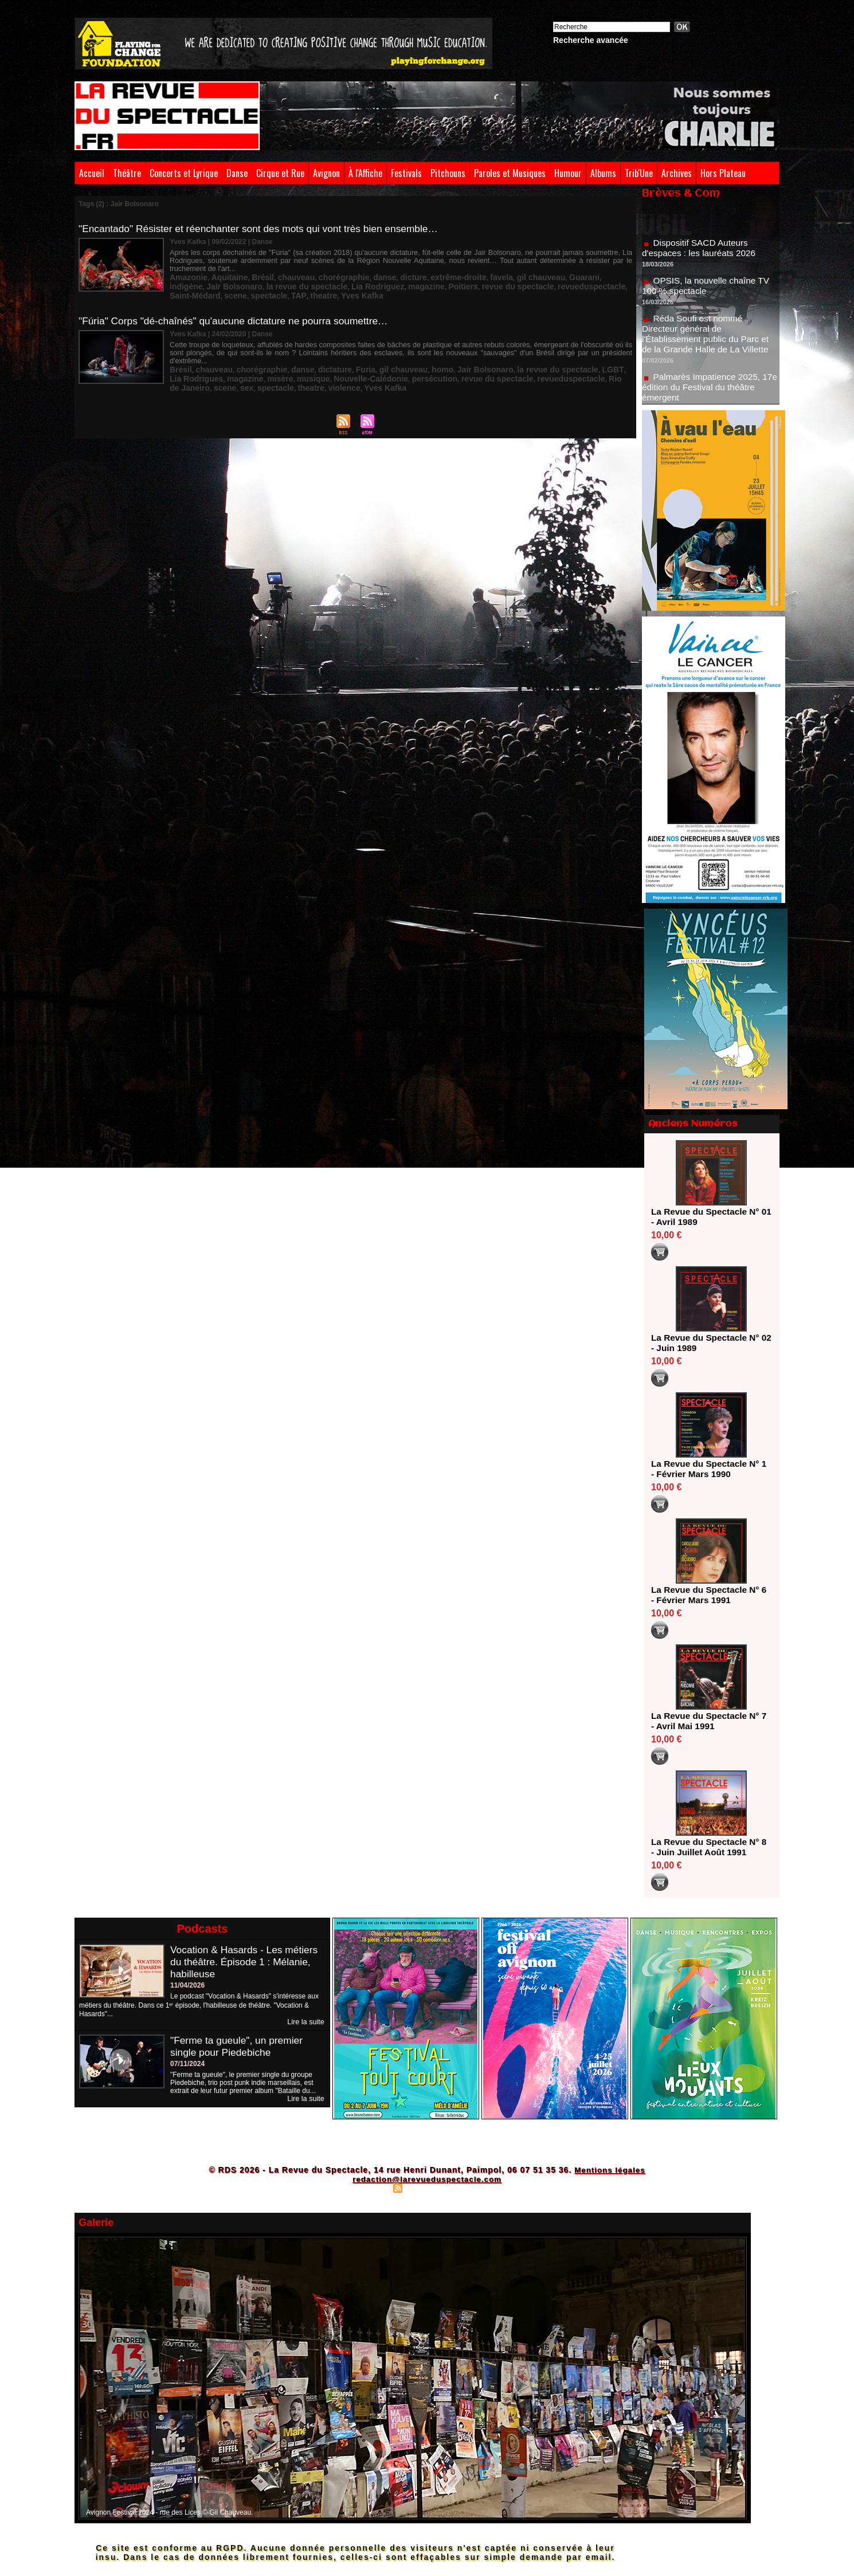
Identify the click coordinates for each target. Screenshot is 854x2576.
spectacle (570, 285)
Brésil (250, 277)
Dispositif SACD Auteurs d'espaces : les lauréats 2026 (701, 252)
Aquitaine (221, 277)
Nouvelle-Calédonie (295, 366)
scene (541, 285)
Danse (237, 173)
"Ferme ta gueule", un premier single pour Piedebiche (239, 2046)
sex (581, 366)
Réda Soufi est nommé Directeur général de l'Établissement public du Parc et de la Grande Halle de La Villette (708, 338)
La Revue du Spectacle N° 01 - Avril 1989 (707, 1217)
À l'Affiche (365, 173)
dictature (313, 358)
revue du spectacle (387, 285)
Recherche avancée (590, 40)
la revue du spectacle (204, 285)
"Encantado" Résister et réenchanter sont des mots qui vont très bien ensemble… (265, 228)
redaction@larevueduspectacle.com (426, 2179)
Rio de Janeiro (525, 366)
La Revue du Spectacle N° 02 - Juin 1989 (707, 1343)
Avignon (326, 173)
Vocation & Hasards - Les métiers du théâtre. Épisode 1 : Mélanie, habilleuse (246, 1962)
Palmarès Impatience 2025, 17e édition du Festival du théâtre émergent (710, 391)
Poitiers (339, 285)
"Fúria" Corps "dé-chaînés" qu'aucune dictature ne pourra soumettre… (239, 317)
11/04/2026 (187, 1985)
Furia (340, 358)
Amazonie (186, 277)
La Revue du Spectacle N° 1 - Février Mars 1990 (707, 1469)
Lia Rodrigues (591, 358)
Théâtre (127, 173)
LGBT (555, 358)
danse (357, 277)
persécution (350, 366)
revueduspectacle (451, 285)
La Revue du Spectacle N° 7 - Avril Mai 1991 (707, 1721)
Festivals (406, 173)
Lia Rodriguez (265, 285)
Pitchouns (447, 173)
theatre (617, 285)
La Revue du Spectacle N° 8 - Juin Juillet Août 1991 (707, 1847)
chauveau (279, 277)
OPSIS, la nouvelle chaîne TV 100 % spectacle (708, 290)
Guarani (530, 277)
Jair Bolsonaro (603, 277)
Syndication (425, 2188)
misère (216, 366)
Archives (676, 173)
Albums (603, 173)
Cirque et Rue (280, 173)
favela (458, 277)
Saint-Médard (506, 285)
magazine (308, 285)
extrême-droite (421, 277)
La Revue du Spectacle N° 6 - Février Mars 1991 (707, 1595)
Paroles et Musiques (510, 173)
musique (245, 366)
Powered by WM (476, 2188)
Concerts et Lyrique (184, 173)
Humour (568, 173)
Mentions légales (610, 2169)
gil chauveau (493, 277)
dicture (381, 277)
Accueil (91, 173)
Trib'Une (639, 173)
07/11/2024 (187, 2064)
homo (407, 358)
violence (210, 374)
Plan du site (370, 2188)
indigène (561, 277)
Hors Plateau (723, 173)
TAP (596, 285)
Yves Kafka (188, 293)
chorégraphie (321, 277)
